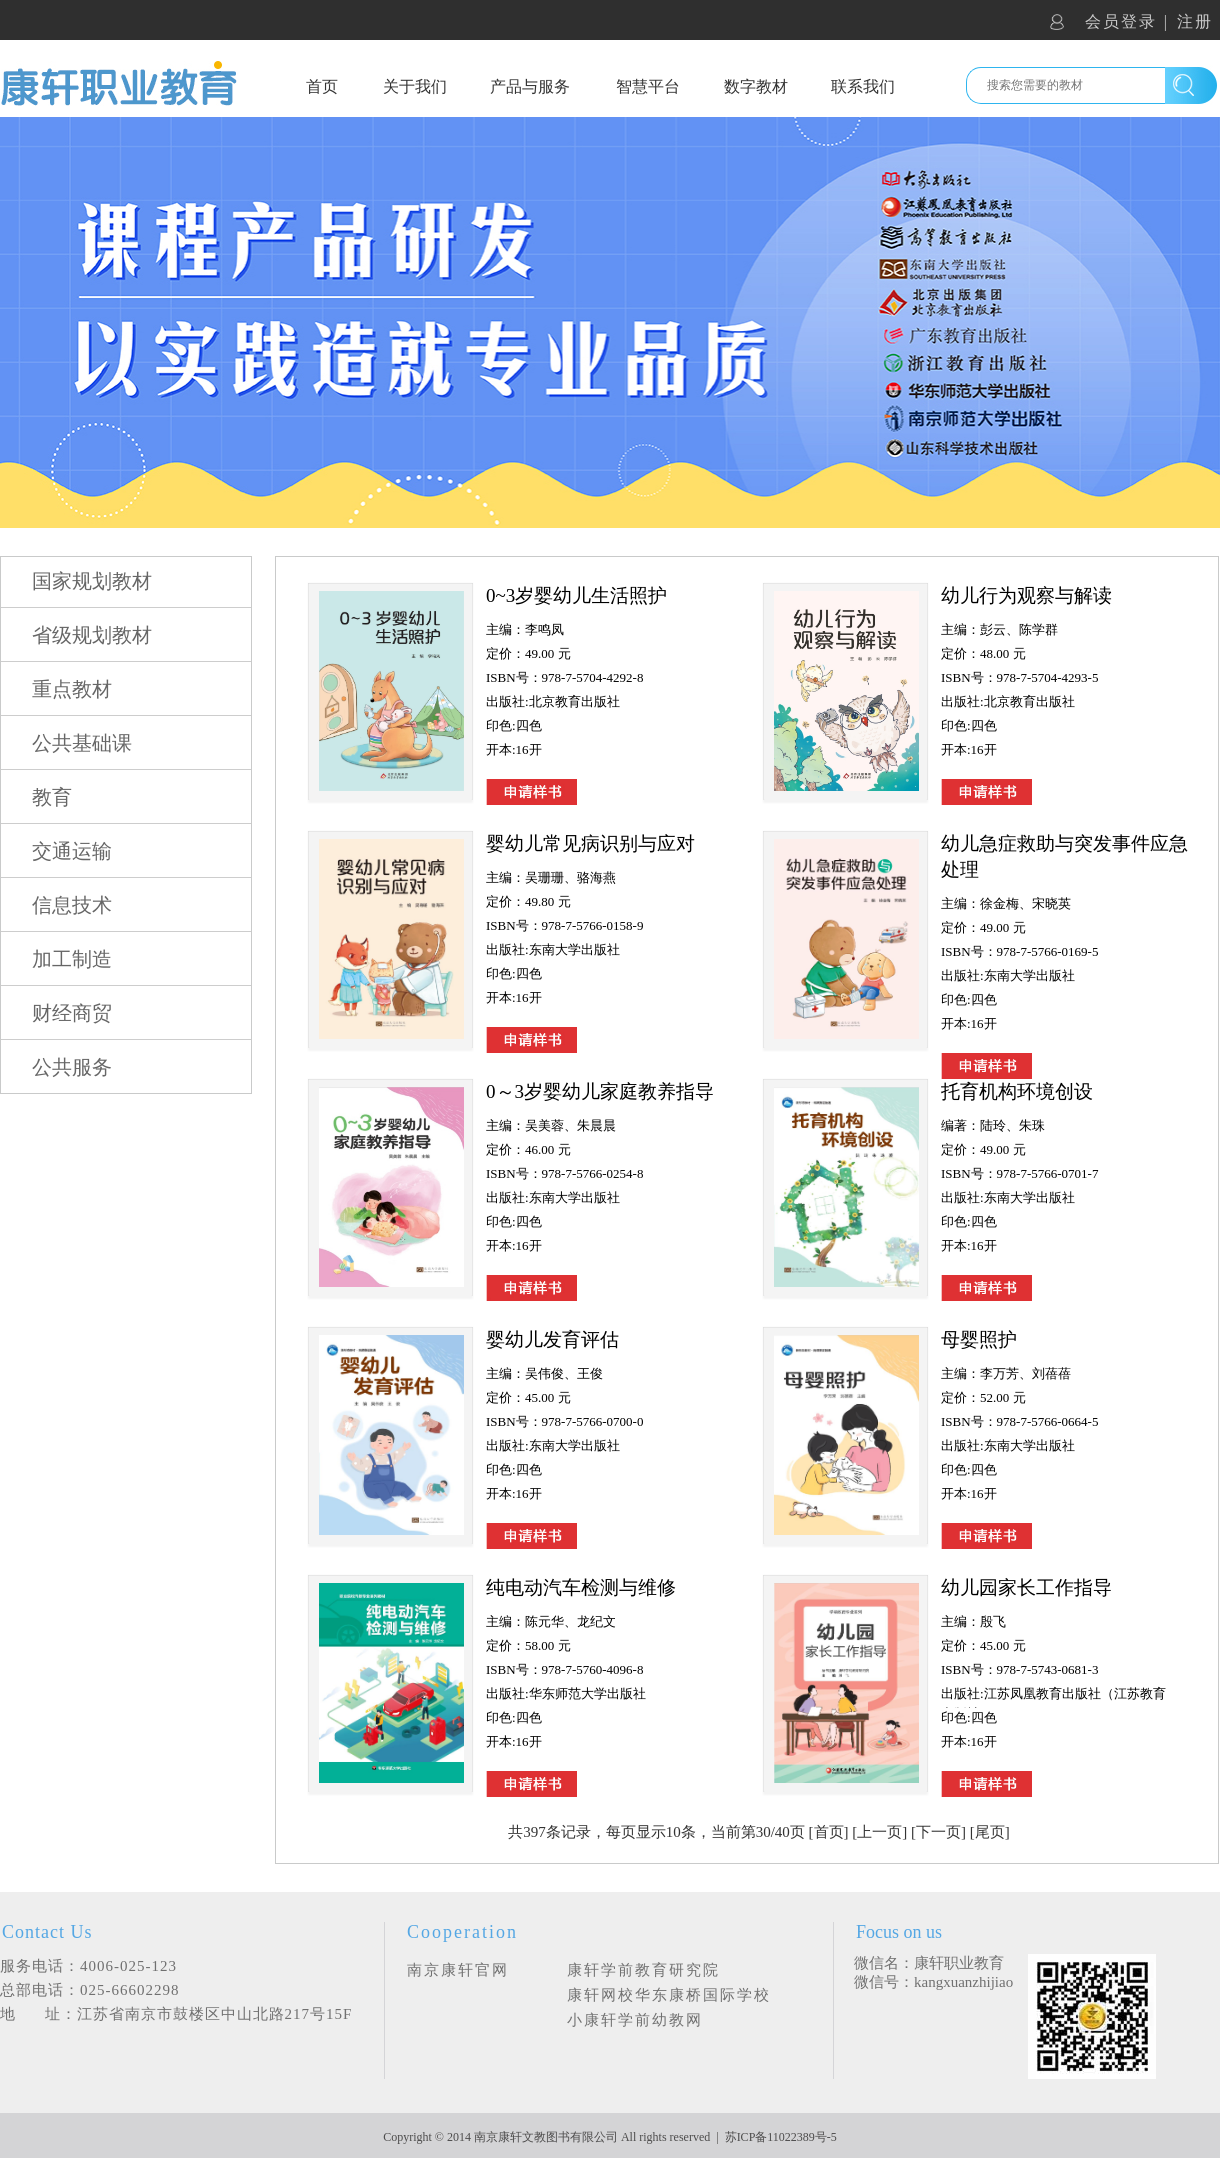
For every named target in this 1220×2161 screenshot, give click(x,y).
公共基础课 (82, 743)
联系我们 (863, 86)
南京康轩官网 (458, 1970)
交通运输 (72, 851)
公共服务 (72, 1067)
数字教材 (756, 86)
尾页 (990, 1832)
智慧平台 (648, 86)
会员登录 (1121, 21)
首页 (322, 86)
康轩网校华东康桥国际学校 (669, 1995)
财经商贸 (72, 1013)
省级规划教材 (92, 635)
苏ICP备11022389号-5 (781, 2137)
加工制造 (72, 959)
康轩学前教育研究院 (643, 1970)
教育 (52, 797)
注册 (1195, 21)
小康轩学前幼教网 (635, 2020)
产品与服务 (530, 86)
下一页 (938, 1832)
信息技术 (72, 905)
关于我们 (415, 86)
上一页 (879, 1832)
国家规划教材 (92, 581)
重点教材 (72, 689)
